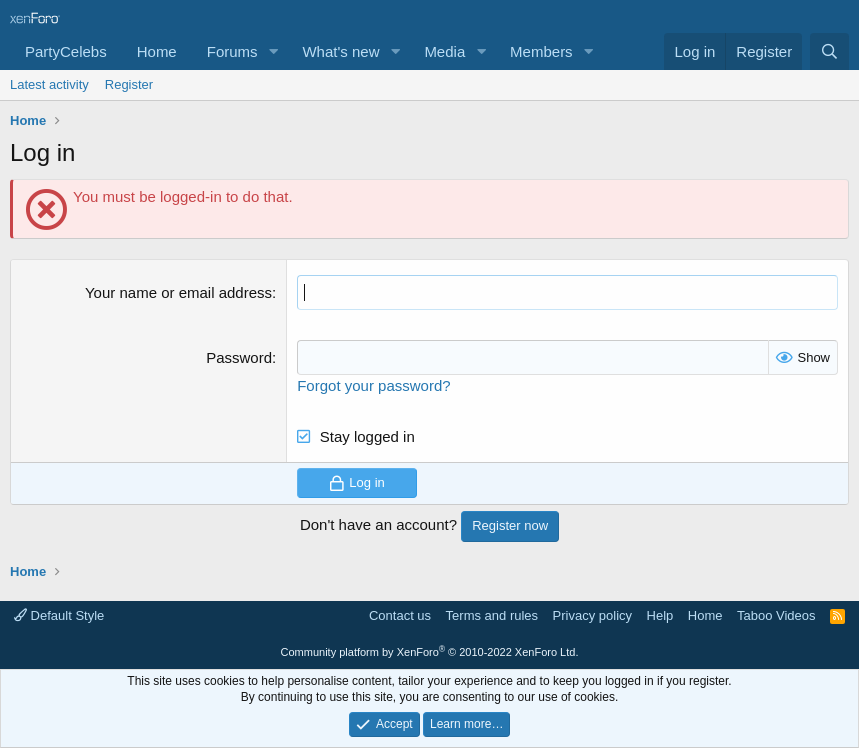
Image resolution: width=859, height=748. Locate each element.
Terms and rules (492, 615)
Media (444, 51)
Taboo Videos (776, 615)
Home (157, 51)
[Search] (829, 51)
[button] (273, 51)
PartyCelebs (66, 51)
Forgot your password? (373, 385)
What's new (340, 51)
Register (129, 84)
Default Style (59, 615)
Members (541, 51)
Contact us (400, 615)
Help (660, 615)
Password (239, 357)
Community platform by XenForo (430, 652)
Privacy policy (592, 615)
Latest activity (49, 84)
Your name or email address (178, 292)
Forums (232, 51)
